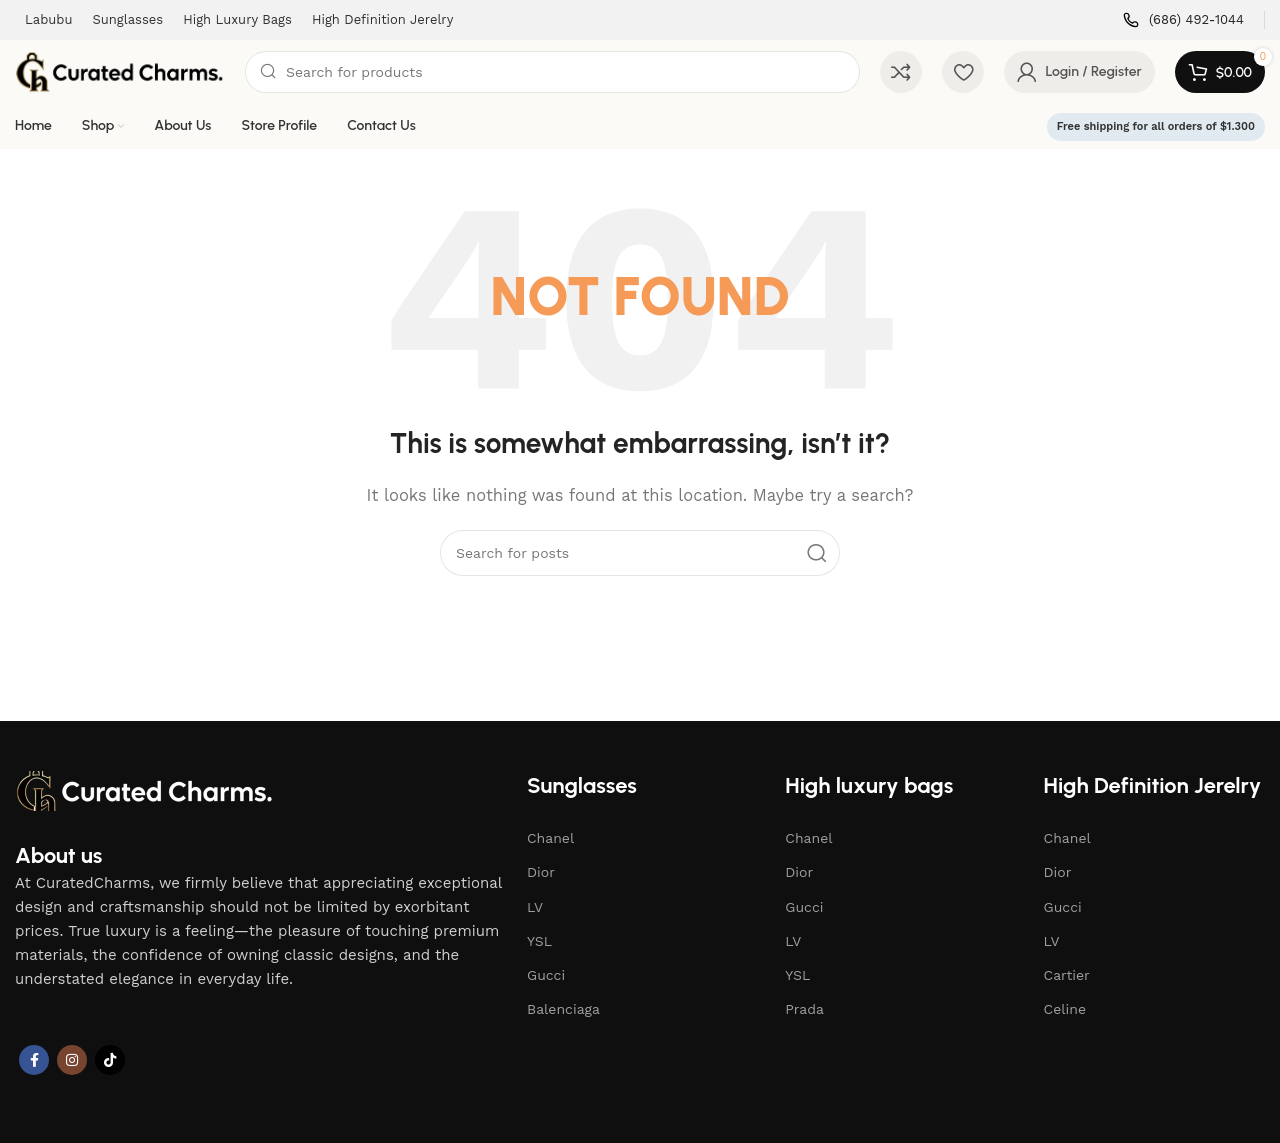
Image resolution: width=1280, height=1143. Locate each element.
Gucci (546, 975)
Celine (1065, 1009)
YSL (539, 941)
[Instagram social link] (72, 1060)
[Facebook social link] (34, 1060)
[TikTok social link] (110, 1060)
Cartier (1067, 975)
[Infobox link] (1183, 20)
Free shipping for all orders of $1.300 (1156, 126)
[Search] (552, 72)
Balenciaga (563, 1009)
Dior (541, 872)
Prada (804, 1009)
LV (535, 907)
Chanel (550, 838)
